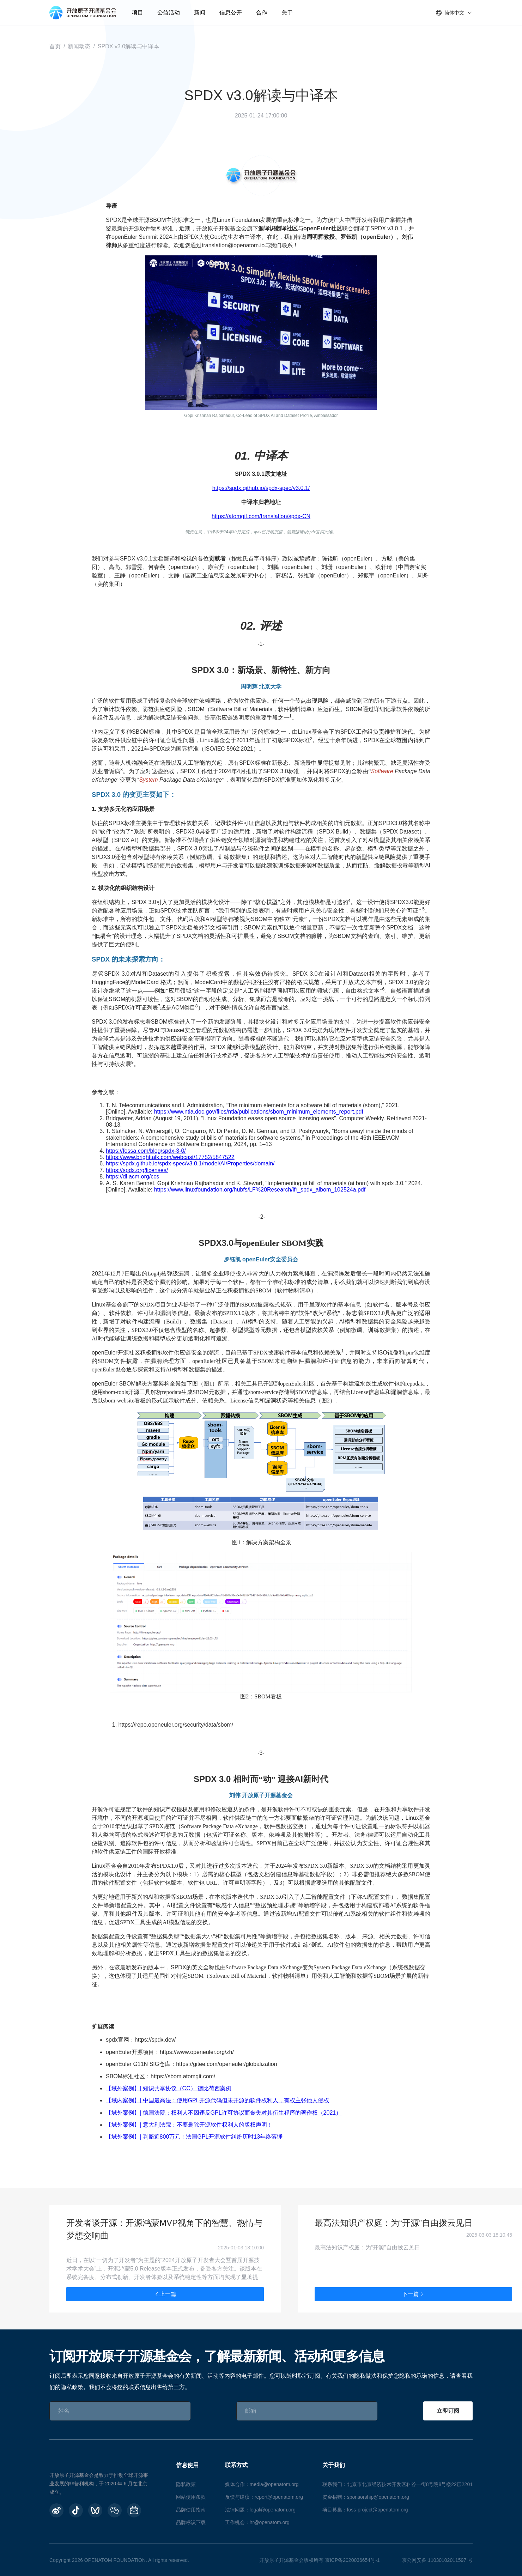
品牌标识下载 (191, 2522)
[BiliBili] (134, 2510)
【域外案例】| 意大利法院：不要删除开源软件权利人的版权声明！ (189, 2125)
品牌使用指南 (191, 2510)
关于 (287, 13)
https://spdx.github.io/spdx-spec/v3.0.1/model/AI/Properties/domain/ (190, 1163)
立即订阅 (448, 2411)
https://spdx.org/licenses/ (137, 1170)
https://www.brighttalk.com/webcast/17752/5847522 (170, 1157)
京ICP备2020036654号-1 (352, 2560)
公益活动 (168, 13)
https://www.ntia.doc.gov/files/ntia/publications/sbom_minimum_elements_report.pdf (258, 1112)
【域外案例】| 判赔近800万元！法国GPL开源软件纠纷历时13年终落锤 (194, 2137)
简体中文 (454, 13)
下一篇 (413, 2294)
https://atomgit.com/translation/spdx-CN (261, 516)
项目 (137, 13)
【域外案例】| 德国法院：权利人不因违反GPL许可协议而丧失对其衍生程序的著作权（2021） (223, 2113)
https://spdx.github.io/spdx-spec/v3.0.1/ (261, 488)
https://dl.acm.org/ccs (132, 1177)
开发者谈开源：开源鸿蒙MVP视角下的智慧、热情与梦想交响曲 (164, 2229)
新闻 (199, 13)
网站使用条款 (191, 2497)
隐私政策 (186, 2484)
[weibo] (56, 2510)
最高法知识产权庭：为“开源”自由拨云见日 (394, 2223)
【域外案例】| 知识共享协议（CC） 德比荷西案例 (168, 2088)
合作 (261, 13)
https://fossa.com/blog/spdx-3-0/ (146, 1151)
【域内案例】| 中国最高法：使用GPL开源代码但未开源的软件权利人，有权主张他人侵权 (217, 2100)
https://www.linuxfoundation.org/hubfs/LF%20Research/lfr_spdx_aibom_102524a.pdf (259, 1190)
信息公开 (230, 13)
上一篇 (165, 2294)
